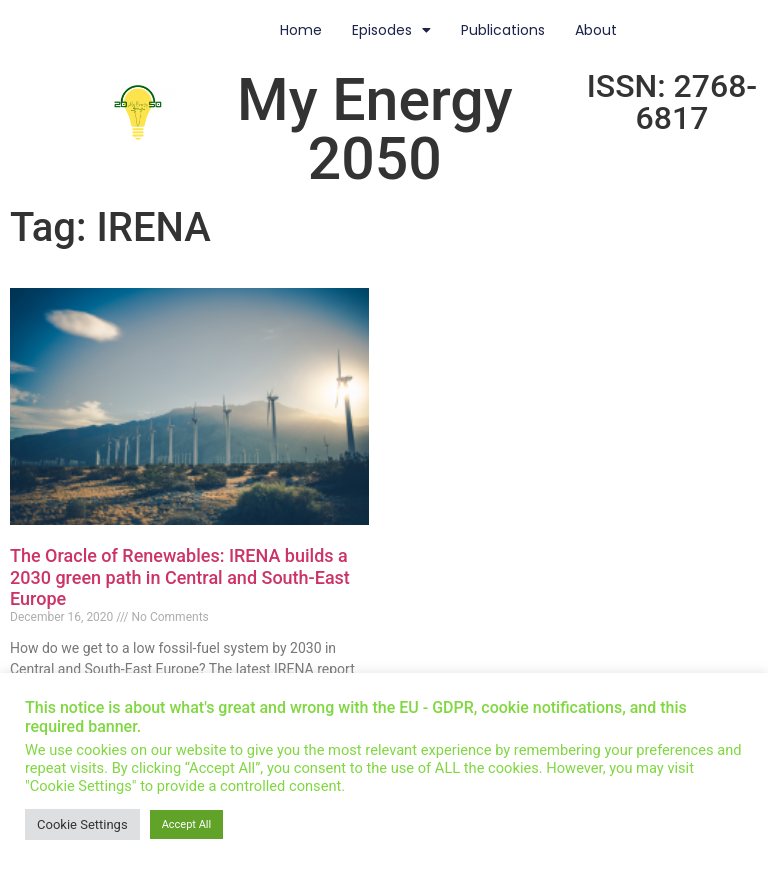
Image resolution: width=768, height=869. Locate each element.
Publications (503, 30)
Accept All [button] (187, 824)
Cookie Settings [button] (82, 824)
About (596, 30)
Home (301, 30)
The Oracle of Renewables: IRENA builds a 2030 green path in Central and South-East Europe (180, 577)
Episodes (391, 30)
